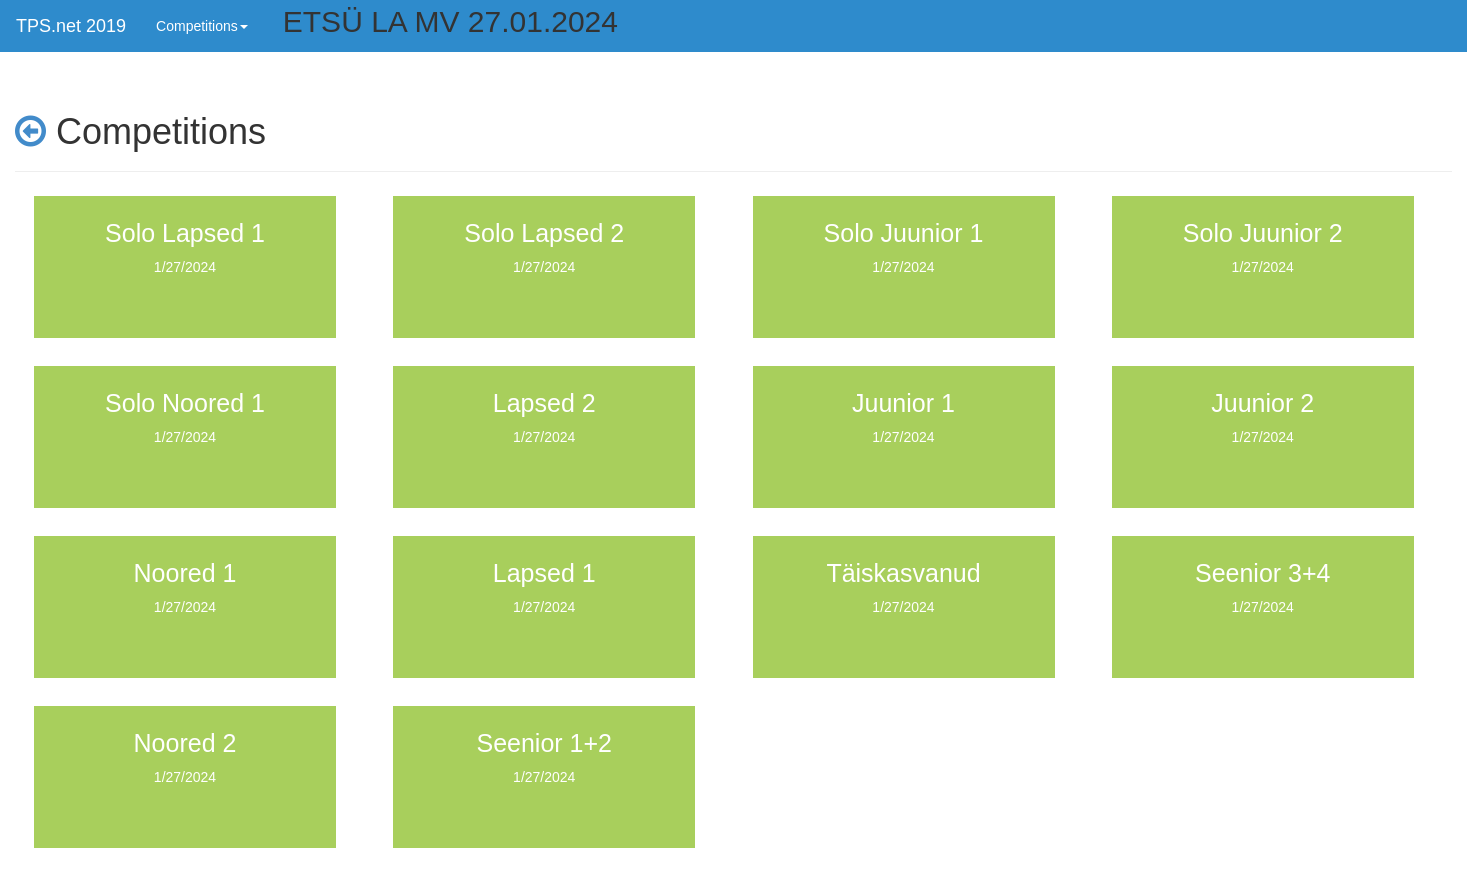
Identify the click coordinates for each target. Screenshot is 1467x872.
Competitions (202, 26)
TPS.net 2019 (71, 26)
